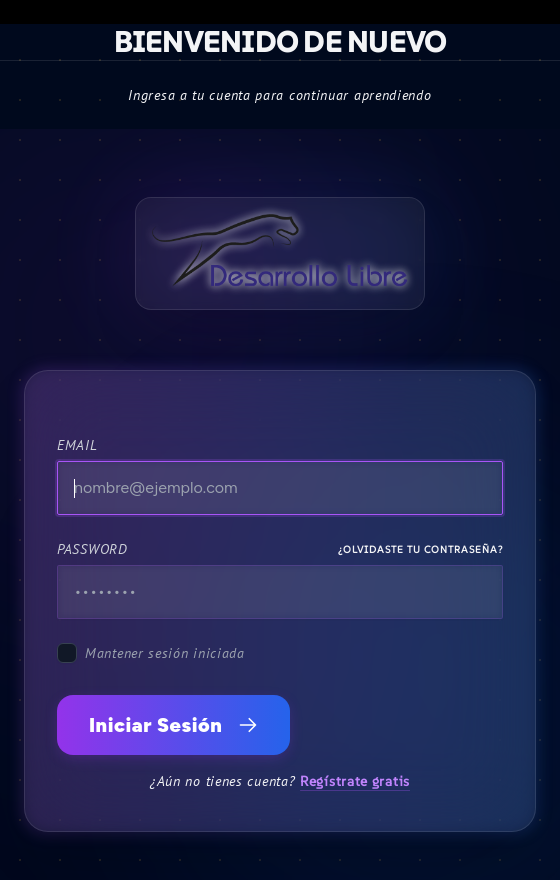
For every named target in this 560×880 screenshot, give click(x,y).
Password (92, 549)
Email (77, 445)
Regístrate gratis (355, 781)
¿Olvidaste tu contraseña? (420, 549)
